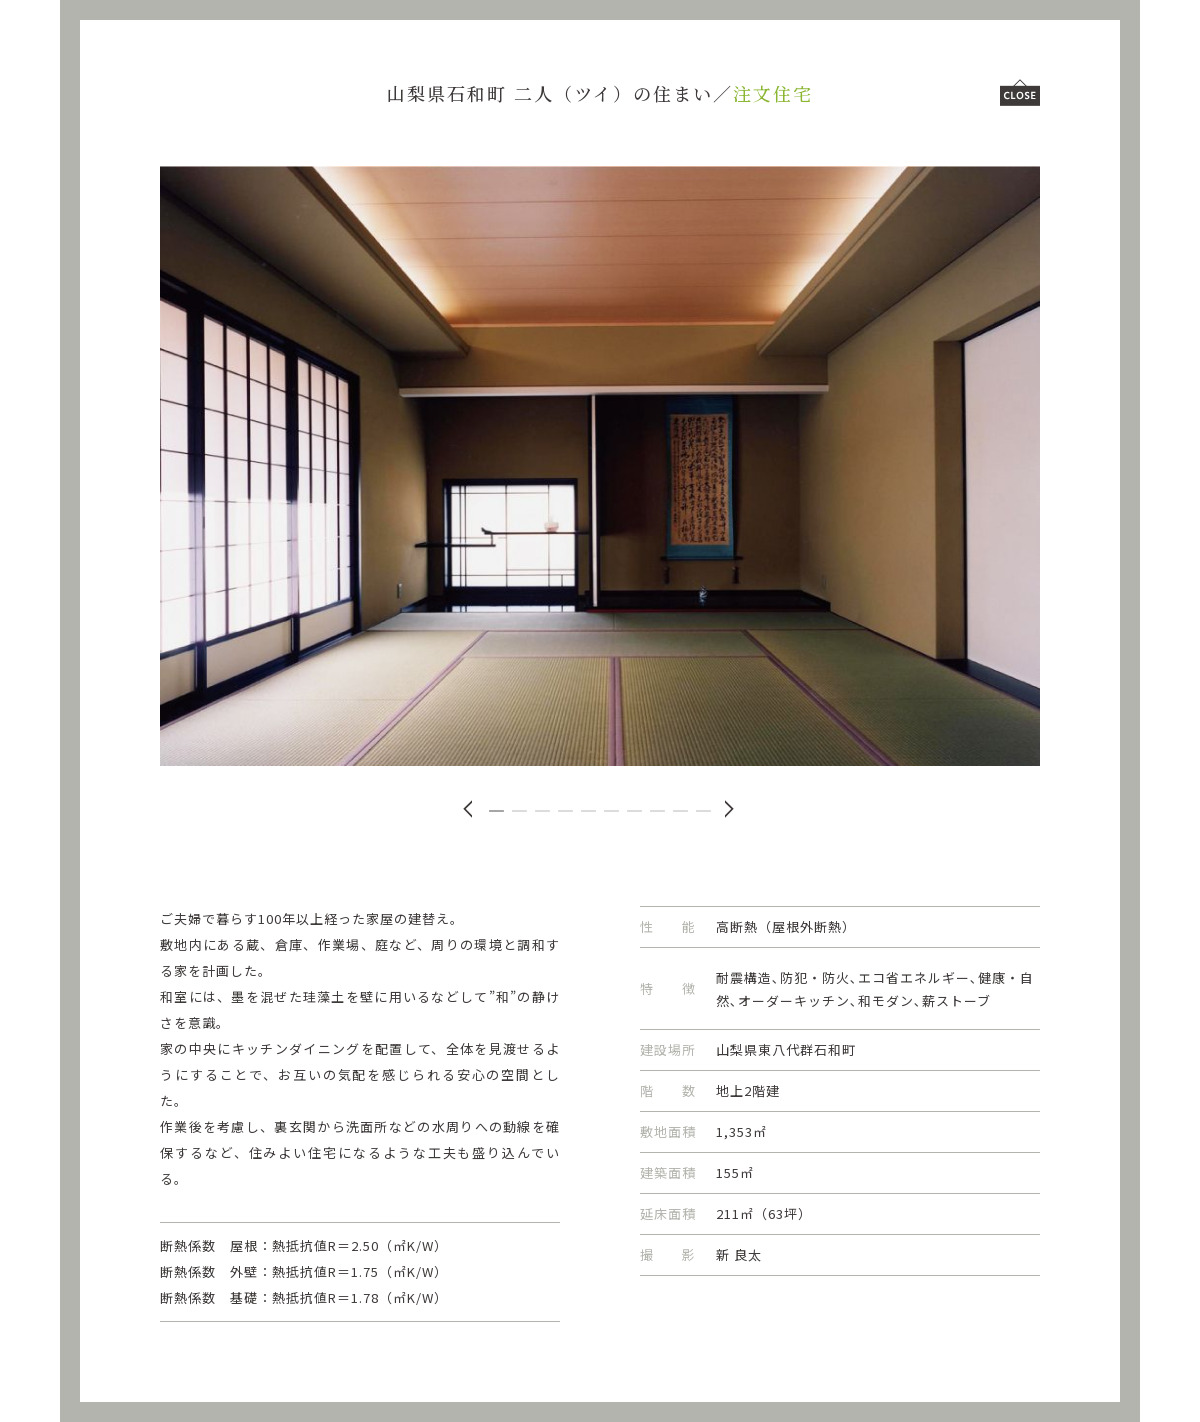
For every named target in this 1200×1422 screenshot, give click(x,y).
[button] (496, 811)
